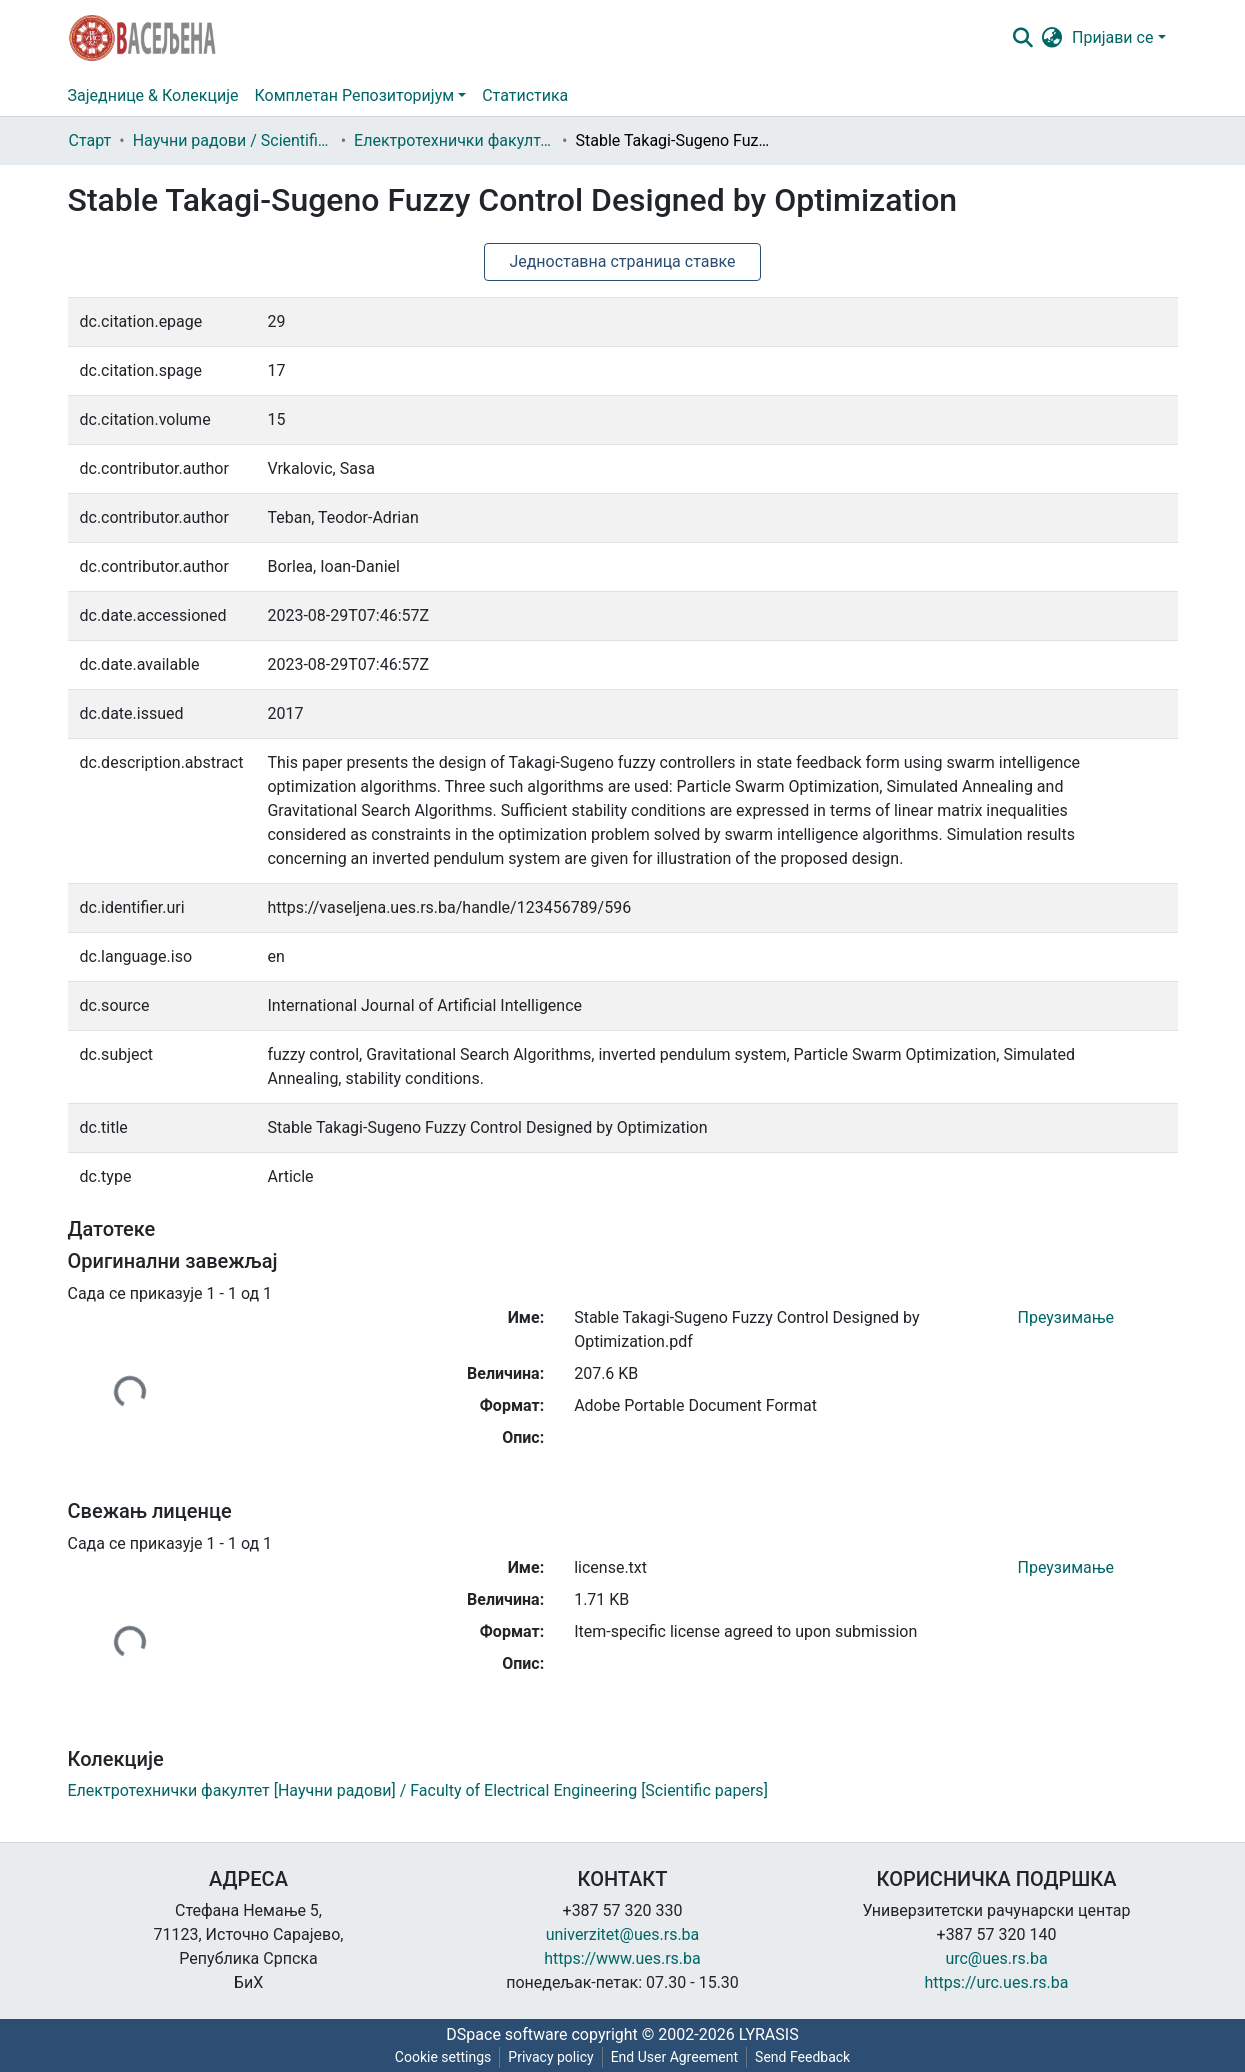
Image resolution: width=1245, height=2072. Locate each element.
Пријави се (1112, 37)
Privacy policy (550, 2057)
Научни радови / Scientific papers (233, 140)
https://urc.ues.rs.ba (997, 1982)
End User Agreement (674, 2057)
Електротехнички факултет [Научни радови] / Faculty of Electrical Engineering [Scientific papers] (454, 140)
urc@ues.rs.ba (996, 1958)
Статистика (525, 95)
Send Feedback (802, 2057)
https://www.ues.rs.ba (622, 1958)
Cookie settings (443, 2057)
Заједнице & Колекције (153, 95)
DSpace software (506, 2034)
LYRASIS (769, 2034)
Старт (90, 140)
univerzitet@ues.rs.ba (623, 1934)
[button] (1051, 38)
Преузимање (1066, 1317)
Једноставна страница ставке (622, 261)
